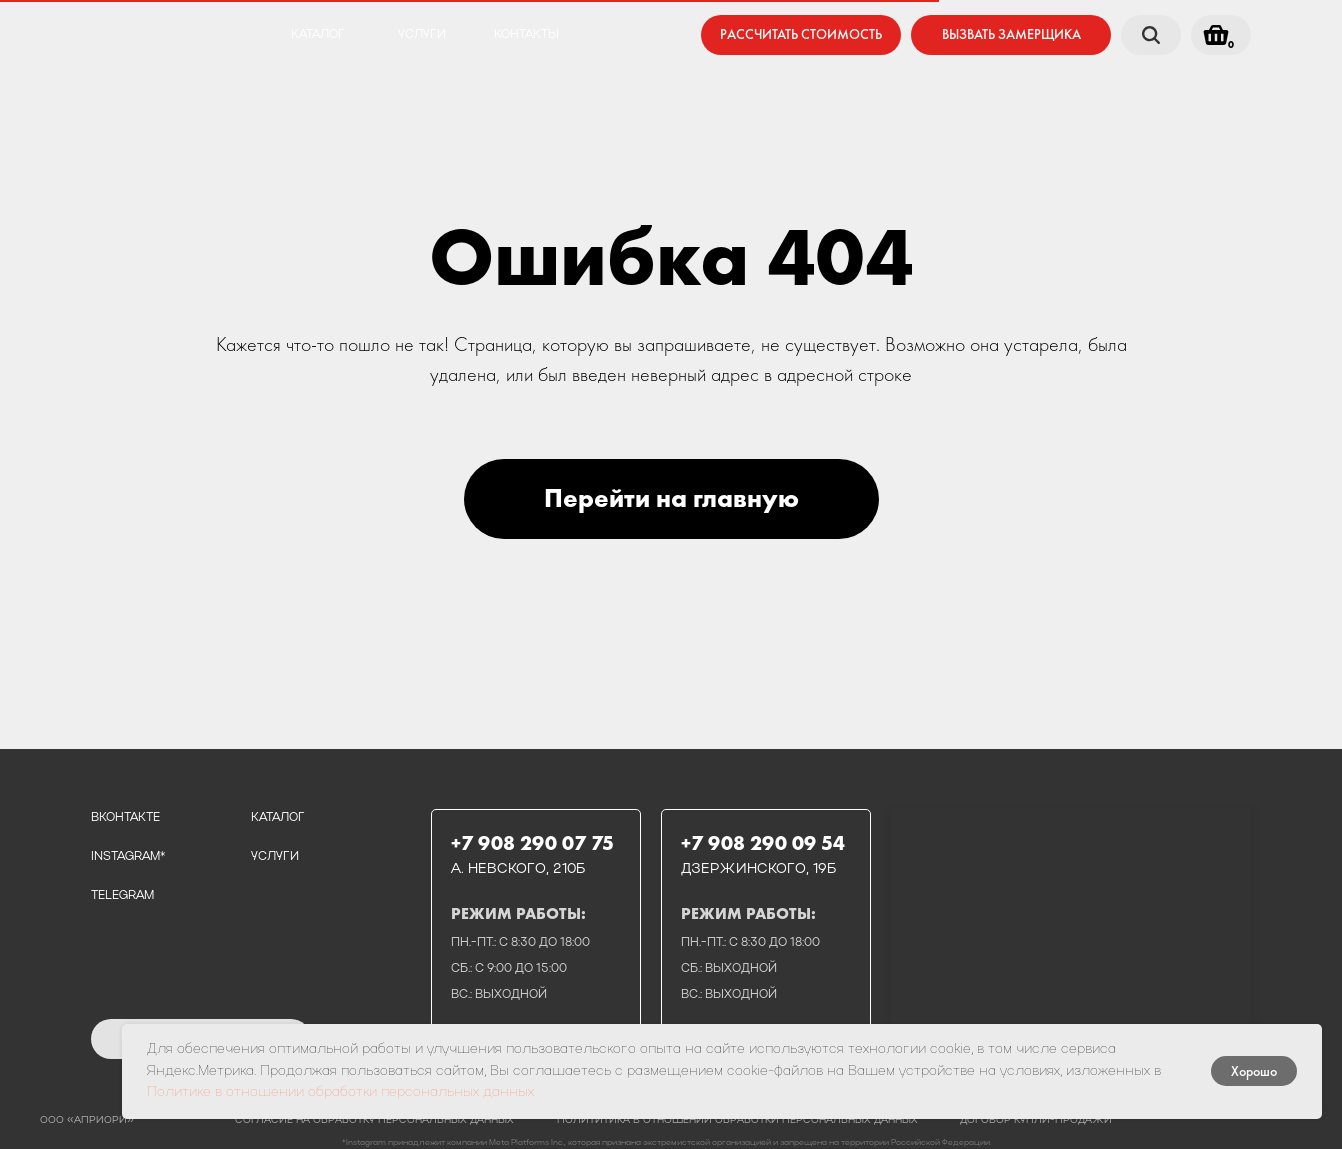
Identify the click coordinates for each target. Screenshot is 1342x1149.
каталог (318, 35)
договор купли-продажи (1036, 1120)
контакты (526, 35)
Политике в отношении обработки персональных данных (340, 1092)
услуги (422, 35)
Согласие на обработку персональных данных (374, 1120)
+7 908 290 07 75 (532, 843)
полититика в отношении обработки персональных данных (737, 1120)
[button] (1011, 35)
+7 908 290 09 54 (763, 843)
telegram (122, 896)
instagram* (128, 857)
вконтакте (125, 818)
